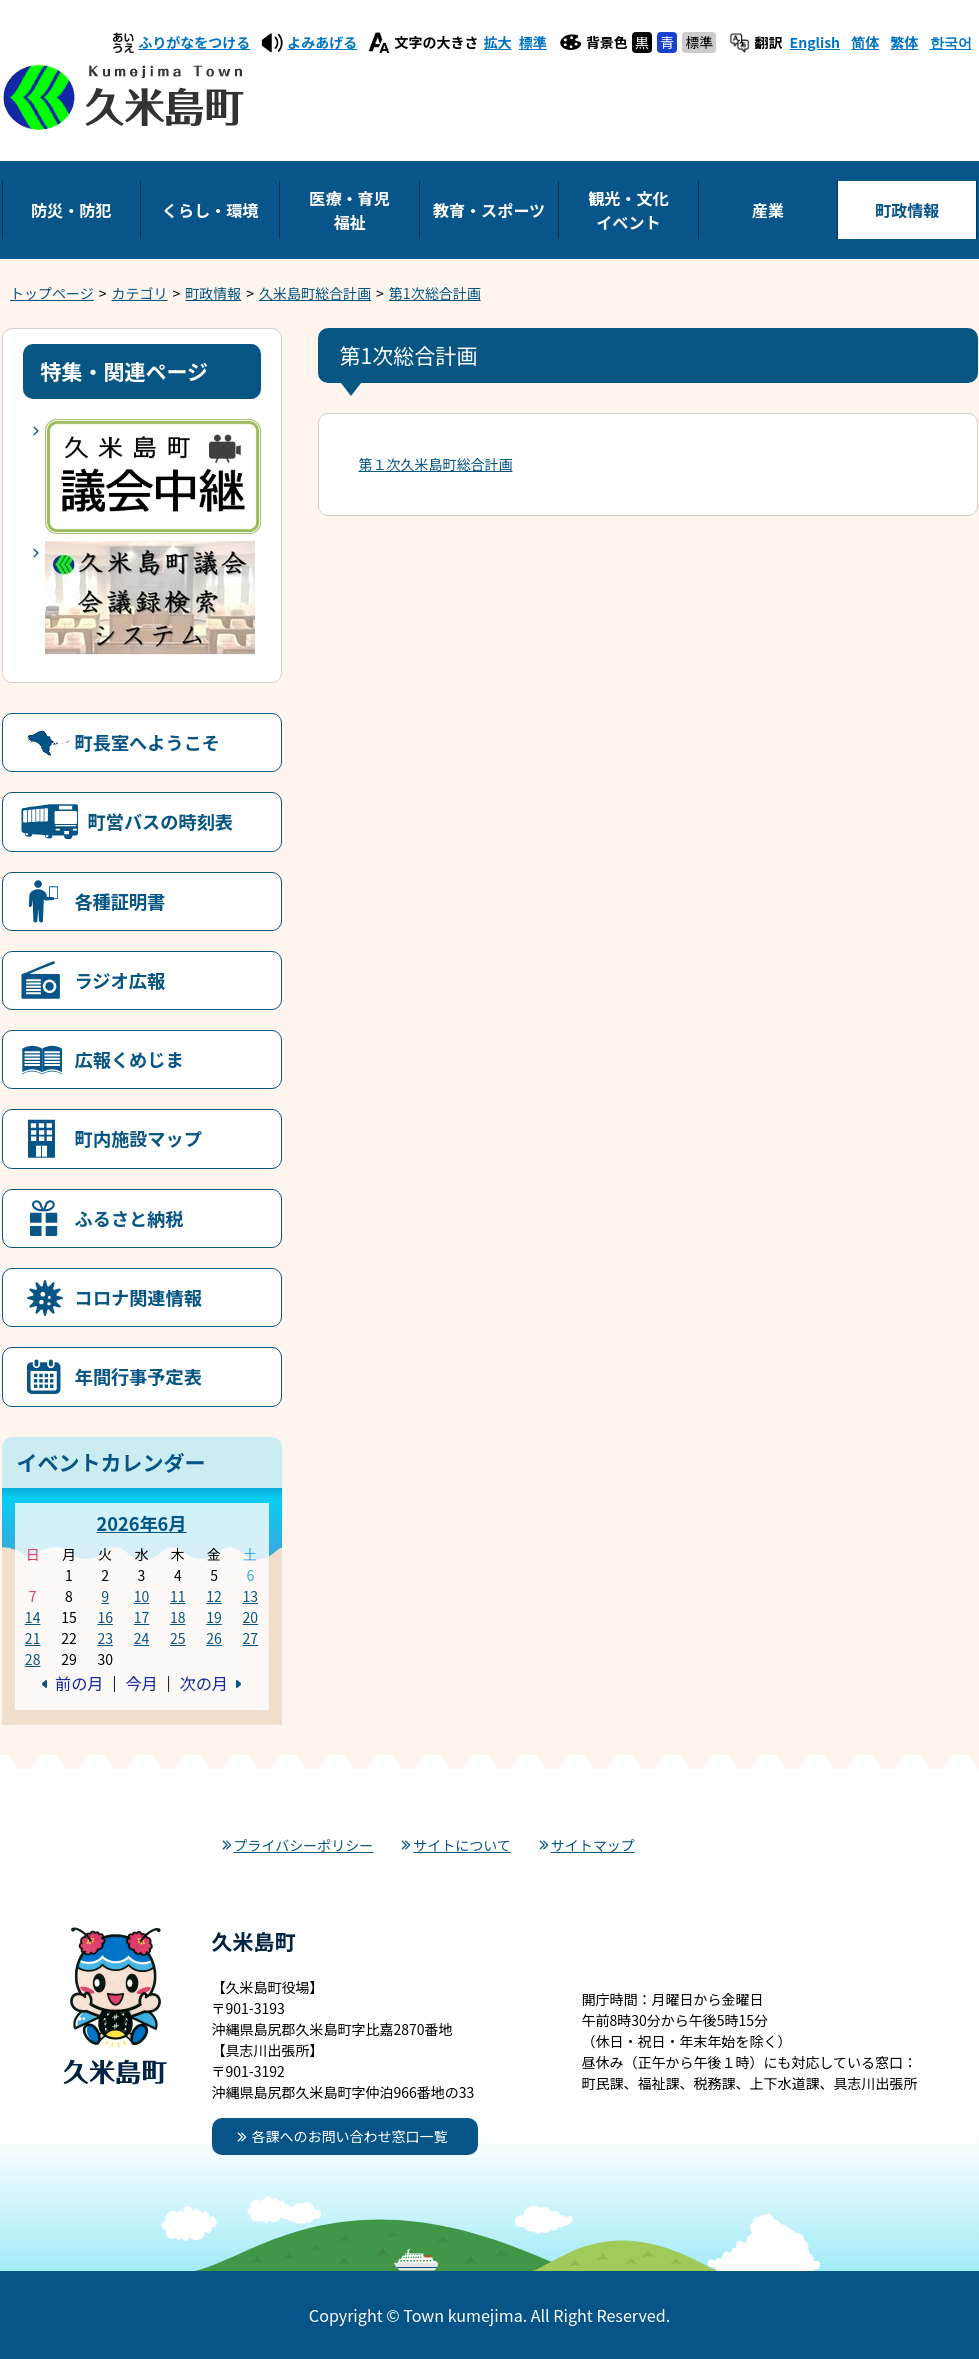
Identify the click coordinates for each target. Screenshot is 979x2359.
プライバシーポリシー (304, 1845)
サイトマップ (593, 1845)
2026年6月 (141, 1523)
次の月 (204, 1683)
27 (251, 1638)
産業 (768, 210)
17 (142, 1617)
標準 (533, 42)
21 (33, 1638)
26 (214, 1638)
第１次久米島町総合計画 (436, 464)
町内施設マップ (138, 1138)
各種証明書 (120, 901)
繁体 (904, 42)
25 (178, 1638)
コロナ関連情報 (138, 1297)
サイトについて (462, 1845)
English (815, 42)
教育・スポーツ (489, 210)
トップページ (52, 293)
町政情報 (907, 210)
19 (214, 1617)
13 (251, 1596)
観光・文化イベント (628, 210)
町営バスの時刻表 (161, 821)
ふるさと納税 (129, 1218)
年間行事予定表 (138, 1376)
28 (33, 1659)
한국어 (951, 42)
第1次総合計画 (435, 293)
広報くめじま (129, 1059)
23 (105, 1638)
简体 (865, 42)
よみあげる (322, 42)
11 (178, 1596)
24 (142, 1638)
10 (142, 1596)
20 (251, 1617)
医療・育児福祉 (349, 210)
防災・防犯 (71, 210)
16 (105, 1617)
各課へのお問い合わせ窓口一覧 (350, 2136)
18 (178, 1617)
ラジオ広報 (120, 980)
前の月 (79, 1683)
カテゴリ (140, 293)
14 (33, 1617)
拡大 (498, 42)
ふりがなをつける (194, 42)
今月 (141, 1683)
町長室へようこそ (148, 742)
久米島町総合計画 (315, 293)
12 (214, 1596)
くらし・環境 (210, 210)
